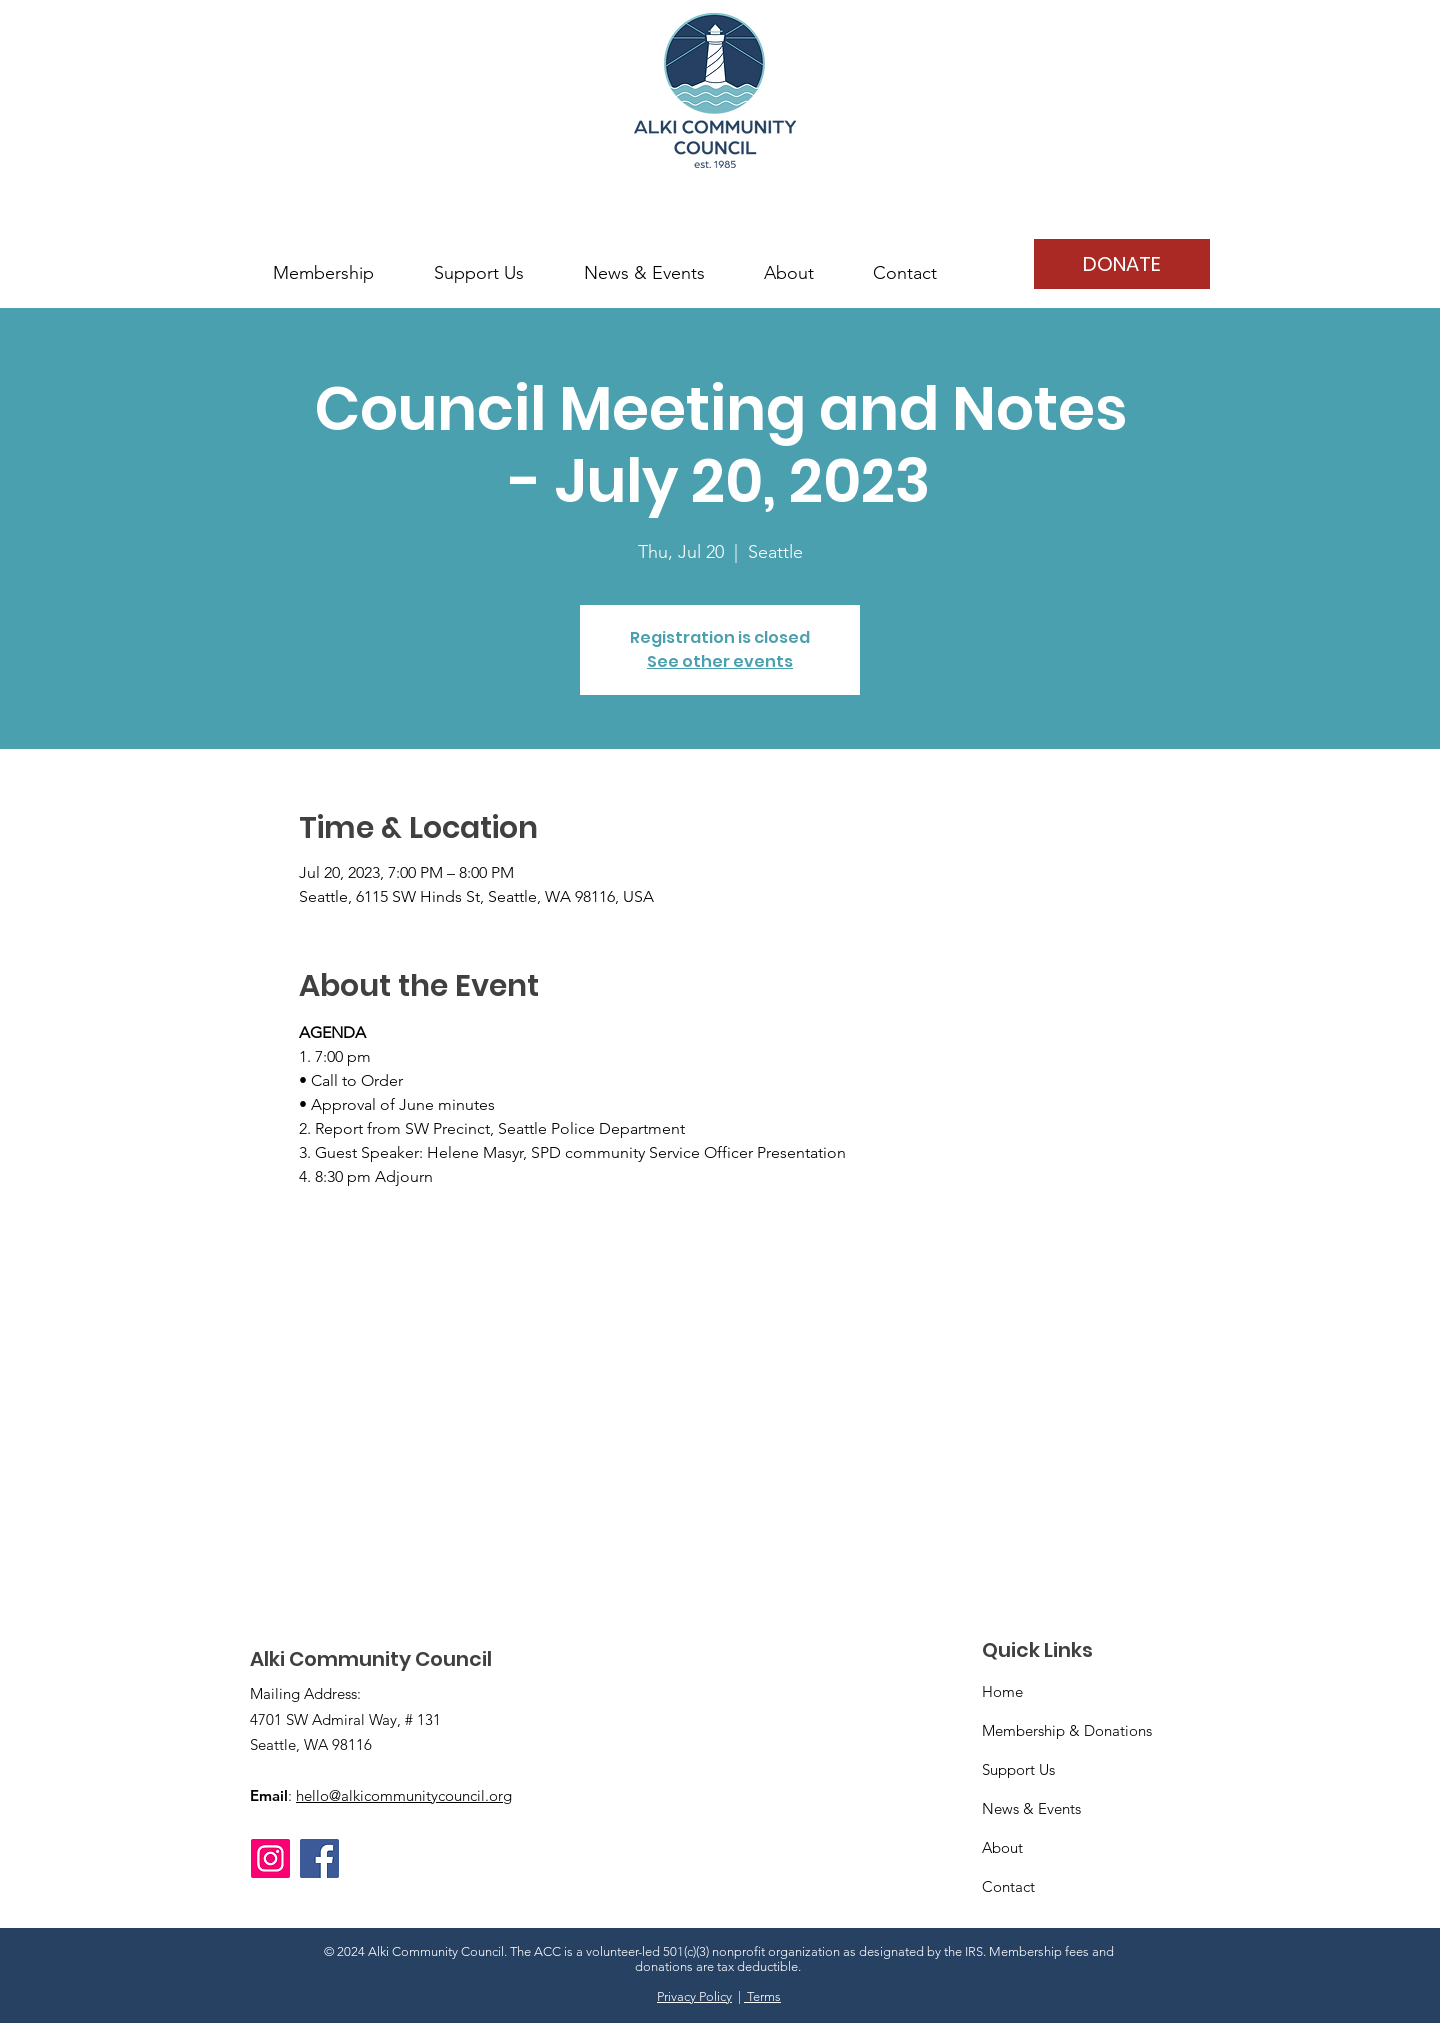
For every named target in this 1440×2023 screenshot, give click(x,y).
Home (1002, 1691)
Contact (1008, 1886)
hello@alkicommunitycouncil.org (404, 1795)
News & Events (1031, 1808)
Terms (762, 1996)
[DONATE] (1122, 264)
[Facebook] (319, 1858)
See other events (720, 661)
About (1002, 1847)
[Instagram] (270, 1858)
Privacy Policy (694, 1996)
